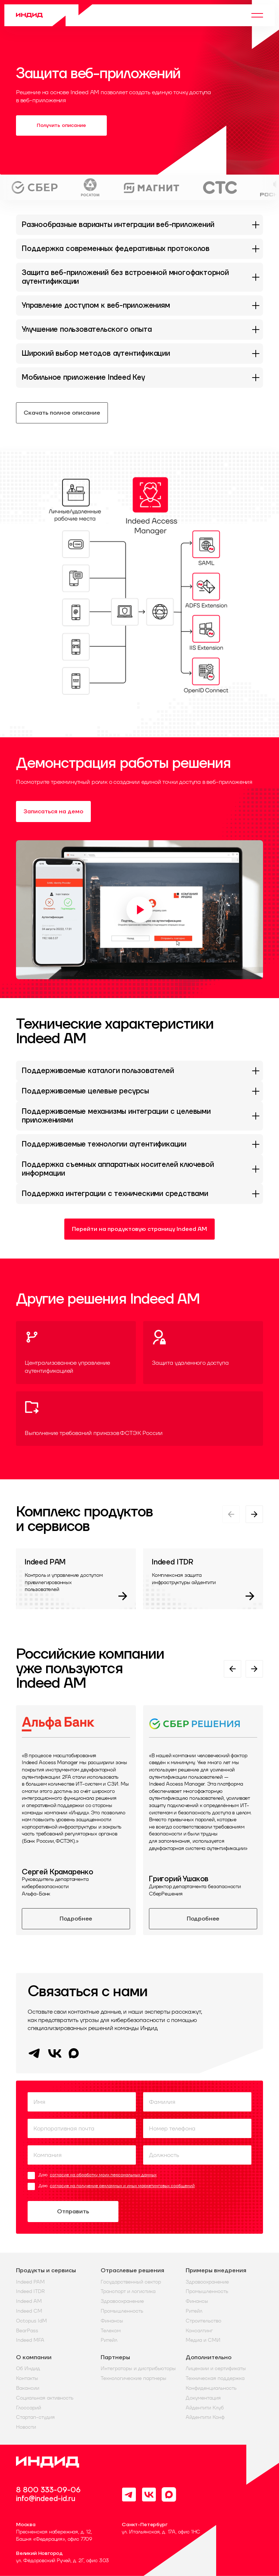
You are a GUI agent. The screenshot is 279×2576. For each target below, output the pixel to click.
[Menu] (257, 15)
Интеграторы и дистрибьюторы (138, 2368)
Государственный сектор (131, 2282)
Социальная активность (44, 2398)
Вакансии (27, 2388)
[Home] (54, 15)
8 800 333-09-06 (48, 2490)
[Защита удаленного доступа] (203, 1352)
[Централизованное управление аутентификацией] (76, 1352)
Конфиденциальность (211, 2388)
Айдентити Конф (205, 2417)
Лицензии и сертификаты (216, 2368)
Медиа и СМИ (203, 2340)
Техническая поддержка (215, 2378)
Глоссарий (28, 2408)
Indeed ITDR (30, 2291)
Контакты (27, 2378)
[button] (139, 594)
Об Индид (28, 2368)
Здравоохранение (122, 2301)
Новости (26, 2427)
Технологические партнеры (133, 2378)
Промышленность (122, 2311)
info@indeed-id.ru (45, 2499)
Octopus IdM (31, 2321)
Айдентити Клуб (205, 2408)
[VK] (54, 2058)
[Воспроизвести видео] (139, 910)
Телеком (111, 2331)
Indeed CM (29, 2311)
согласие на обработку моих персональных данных (103, 2174)
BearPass (27, 2331)
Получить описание (61, 125)
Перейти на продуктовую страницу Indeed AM (139, 1229)
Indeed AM (29, 2301)
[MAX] (74, 2056)
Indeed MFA (30, 2340)
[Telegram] (34, 2058)
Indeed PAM (30, 2282)
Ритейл (109, 2340)
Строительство (203, 2321)
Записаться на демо (53, 811)
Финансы (112, 2321)
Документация (203, 2398)
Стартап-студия (35, 2417)
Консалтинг (199, 2331)
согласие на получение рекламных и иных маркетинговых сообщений (122, 2185)
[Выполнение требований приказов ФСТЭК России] (139, 1418)
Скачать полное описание (62, 412)
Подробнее (76, 1918)
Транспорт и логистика (128, 2291)
